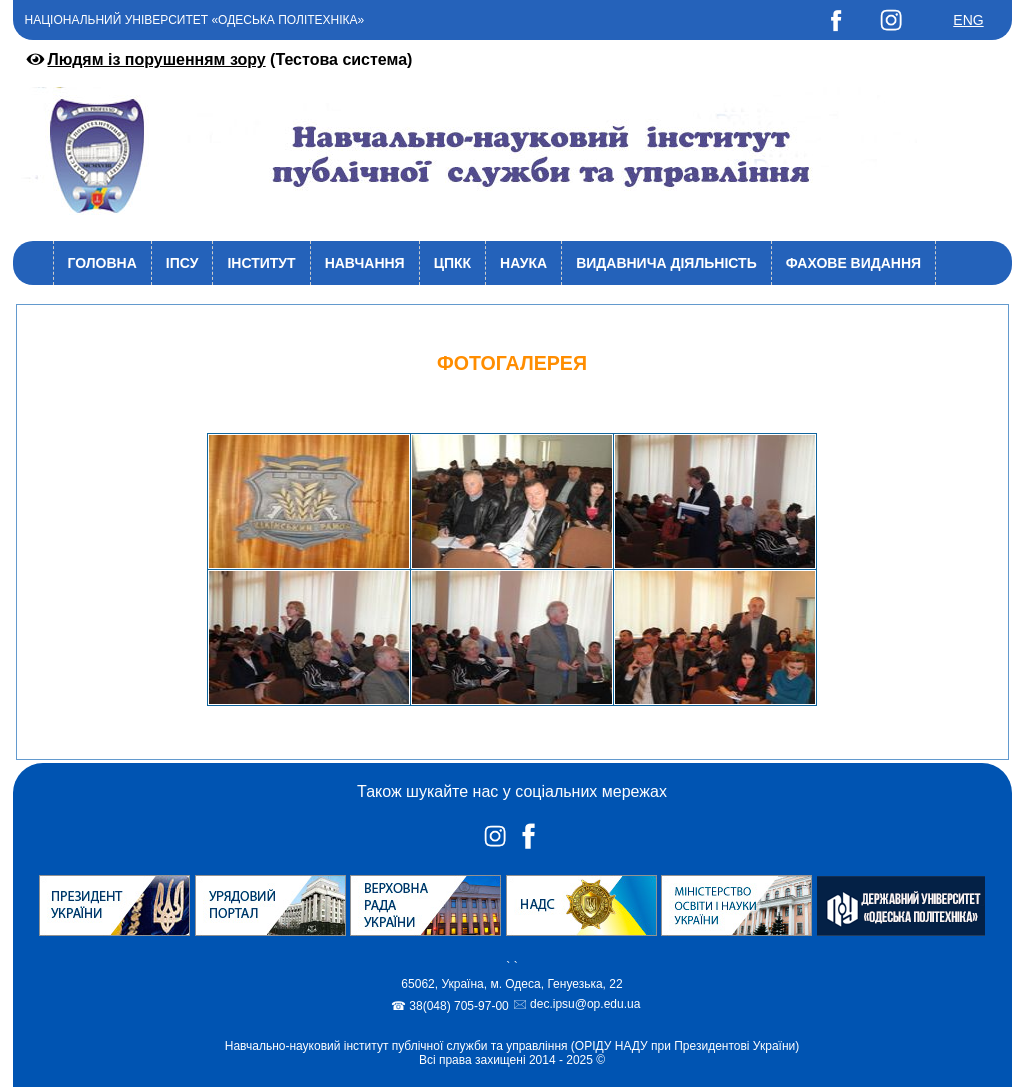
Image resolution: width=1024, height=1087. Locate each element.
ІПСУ (182, 263)
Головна (102, 263)
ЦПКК (452, 263)
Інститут (261, 263)
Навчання (365, 263)
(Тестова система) (218, 59)
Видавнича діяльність (666, 263)
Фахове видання (853, 263)
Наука (523, 263)
